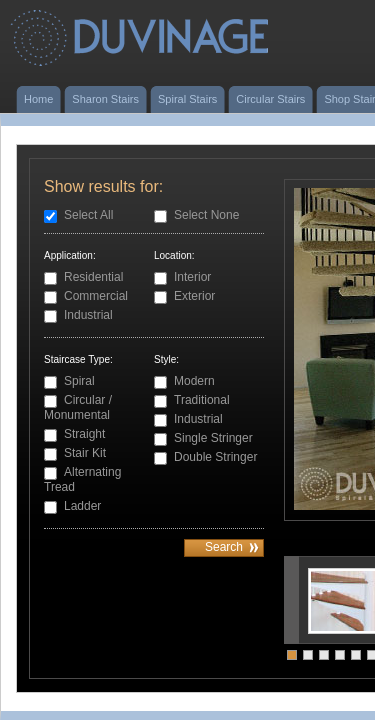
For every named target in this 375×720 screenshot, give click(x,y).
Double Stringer (215, 457)
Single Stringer (213, 438)
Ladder (82, 506)
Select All (88, 215)
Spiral (79, 381)
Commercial (96, 296)
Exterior (194, 296)
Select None (206, 215)
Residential (93, 277)
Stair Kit (85, 453)
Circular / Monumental (78, 407)
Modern (194, 381)
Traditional (202, 400)
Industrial (88, 315)
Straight (84, 434)
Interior (192, 277)
